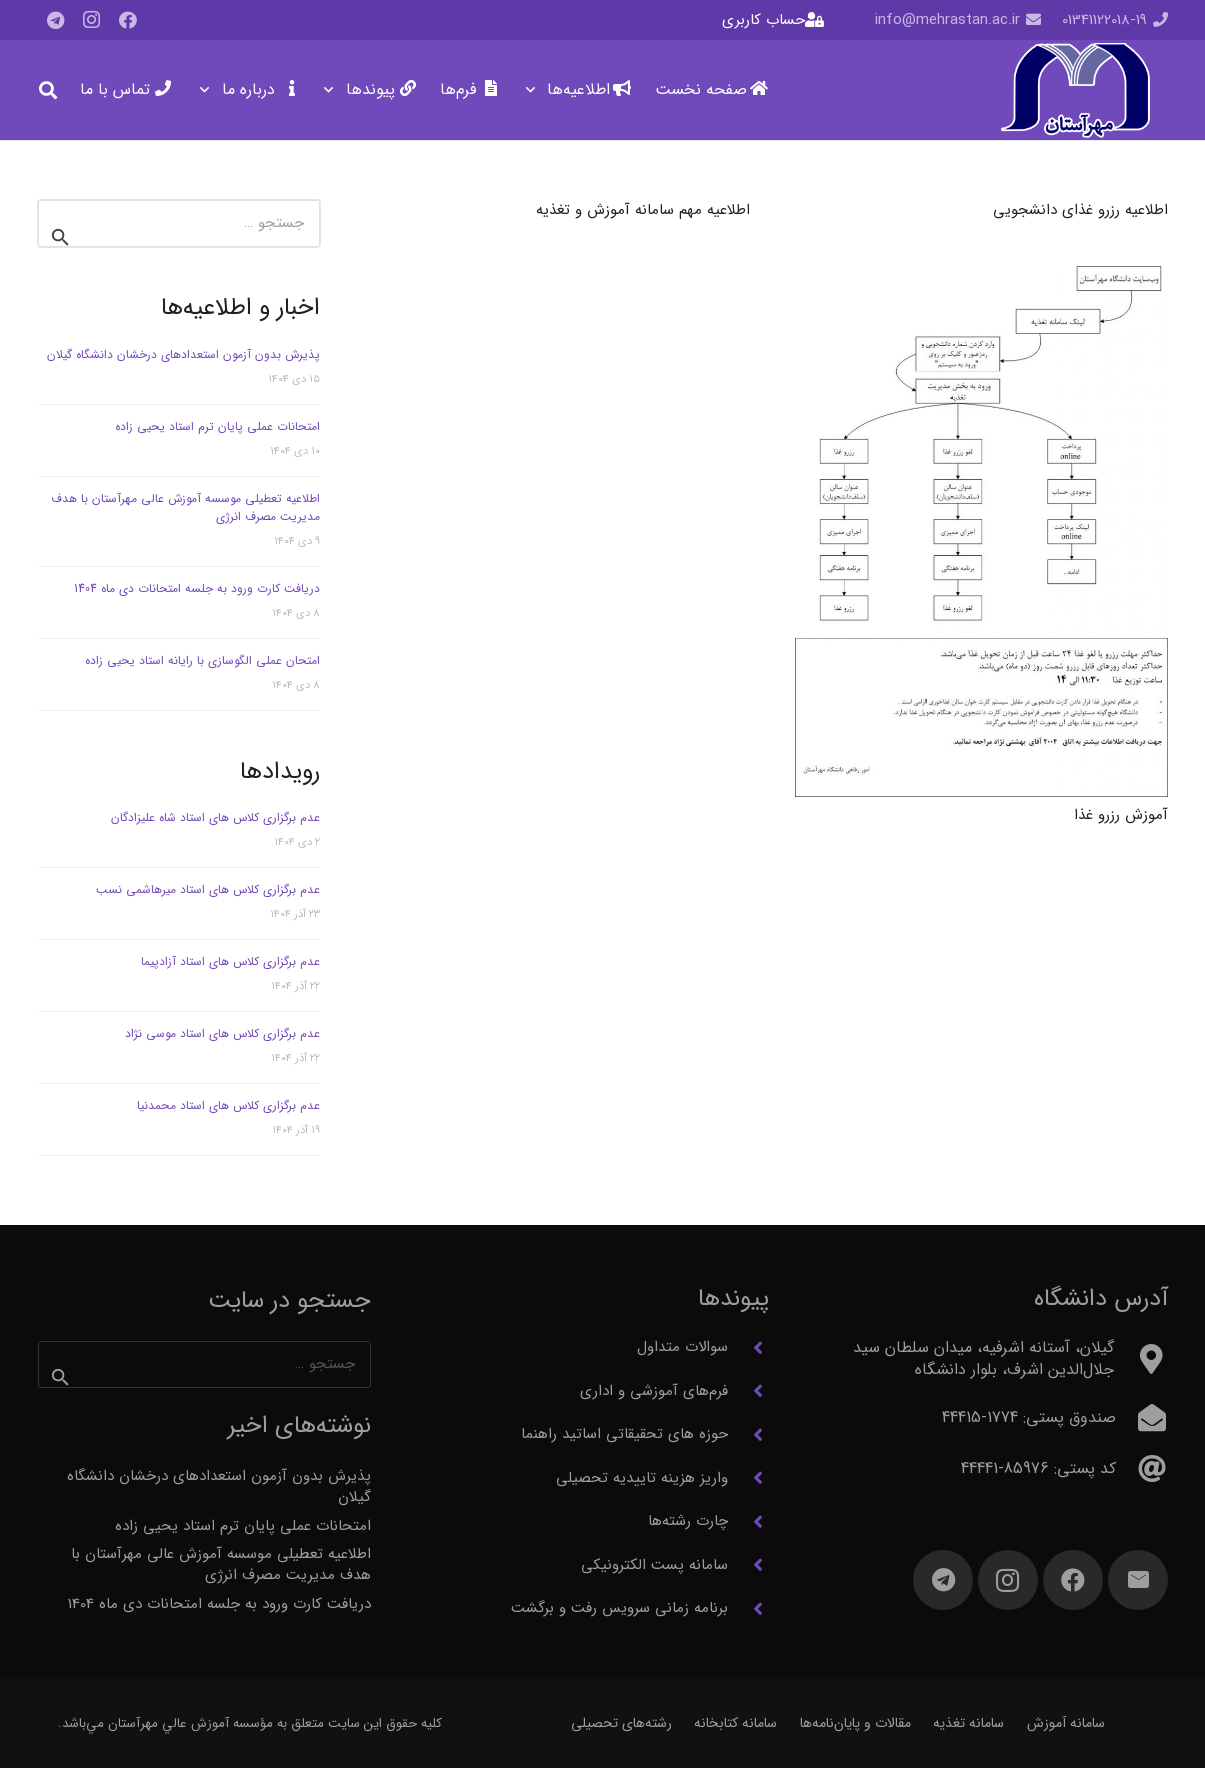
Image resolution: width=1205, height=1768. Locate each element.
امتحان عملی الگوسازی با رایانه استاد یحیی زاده (202, 660)
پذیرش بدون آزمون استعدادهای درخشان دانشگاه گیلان (183, 354)
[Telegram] (56, 20)
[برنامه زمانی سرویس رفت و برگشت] (748, 1609)
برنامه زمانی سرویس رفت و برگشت (619, 1608)
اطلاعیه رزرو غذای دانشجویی (1080, 210)
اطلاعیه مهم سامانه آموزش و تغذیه (643, 210)
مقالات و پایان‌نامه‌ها (855, 1723)
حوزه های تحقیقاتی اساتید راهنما (624, 1434)
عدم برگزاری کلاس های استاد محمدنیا (228, 1105)
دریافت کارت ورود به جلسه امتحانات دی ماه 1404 (197, 588)
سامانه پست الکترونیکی (654, 1565)
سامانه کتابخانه (735, 1723)
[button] (534, 90)
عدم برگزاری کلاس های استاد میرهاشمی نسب (208, 889)
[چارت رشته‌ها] (748, 1522)
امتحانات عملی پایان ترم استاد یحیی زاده (217, 426)
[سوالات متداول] (748, 1348)
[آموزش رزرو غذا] (981, 531)
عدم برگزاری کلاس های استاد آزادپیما (230, 961)
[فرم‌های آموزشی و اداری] (748, 1391)
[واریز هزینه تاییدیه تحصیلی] (748, 1478)
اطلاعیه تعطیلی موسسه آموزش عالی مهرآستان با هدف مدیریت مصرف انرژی (185, 507)
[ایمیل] (1138, 1580)
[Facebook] (128, 20)
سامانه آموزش (1066, 1723)
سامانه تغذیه (968, 1723)
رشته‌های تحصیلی (621, 1723)
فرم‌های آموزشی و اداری (654, 1391)
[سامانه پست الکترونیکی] (748, 1565)
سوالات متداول (682, 1347)
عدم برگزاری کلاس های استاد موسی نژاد (222, 1033)
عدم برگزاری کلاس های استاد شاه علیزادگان (215, 817)
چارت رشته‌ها (688, 1521)
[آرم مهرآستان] (1074, 90)
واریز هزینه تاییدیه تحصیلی (642, 1478)
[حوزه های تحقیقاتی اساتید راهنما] (748, 1435)
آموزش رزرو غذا (1121, 815)
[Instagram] (92, 20)
